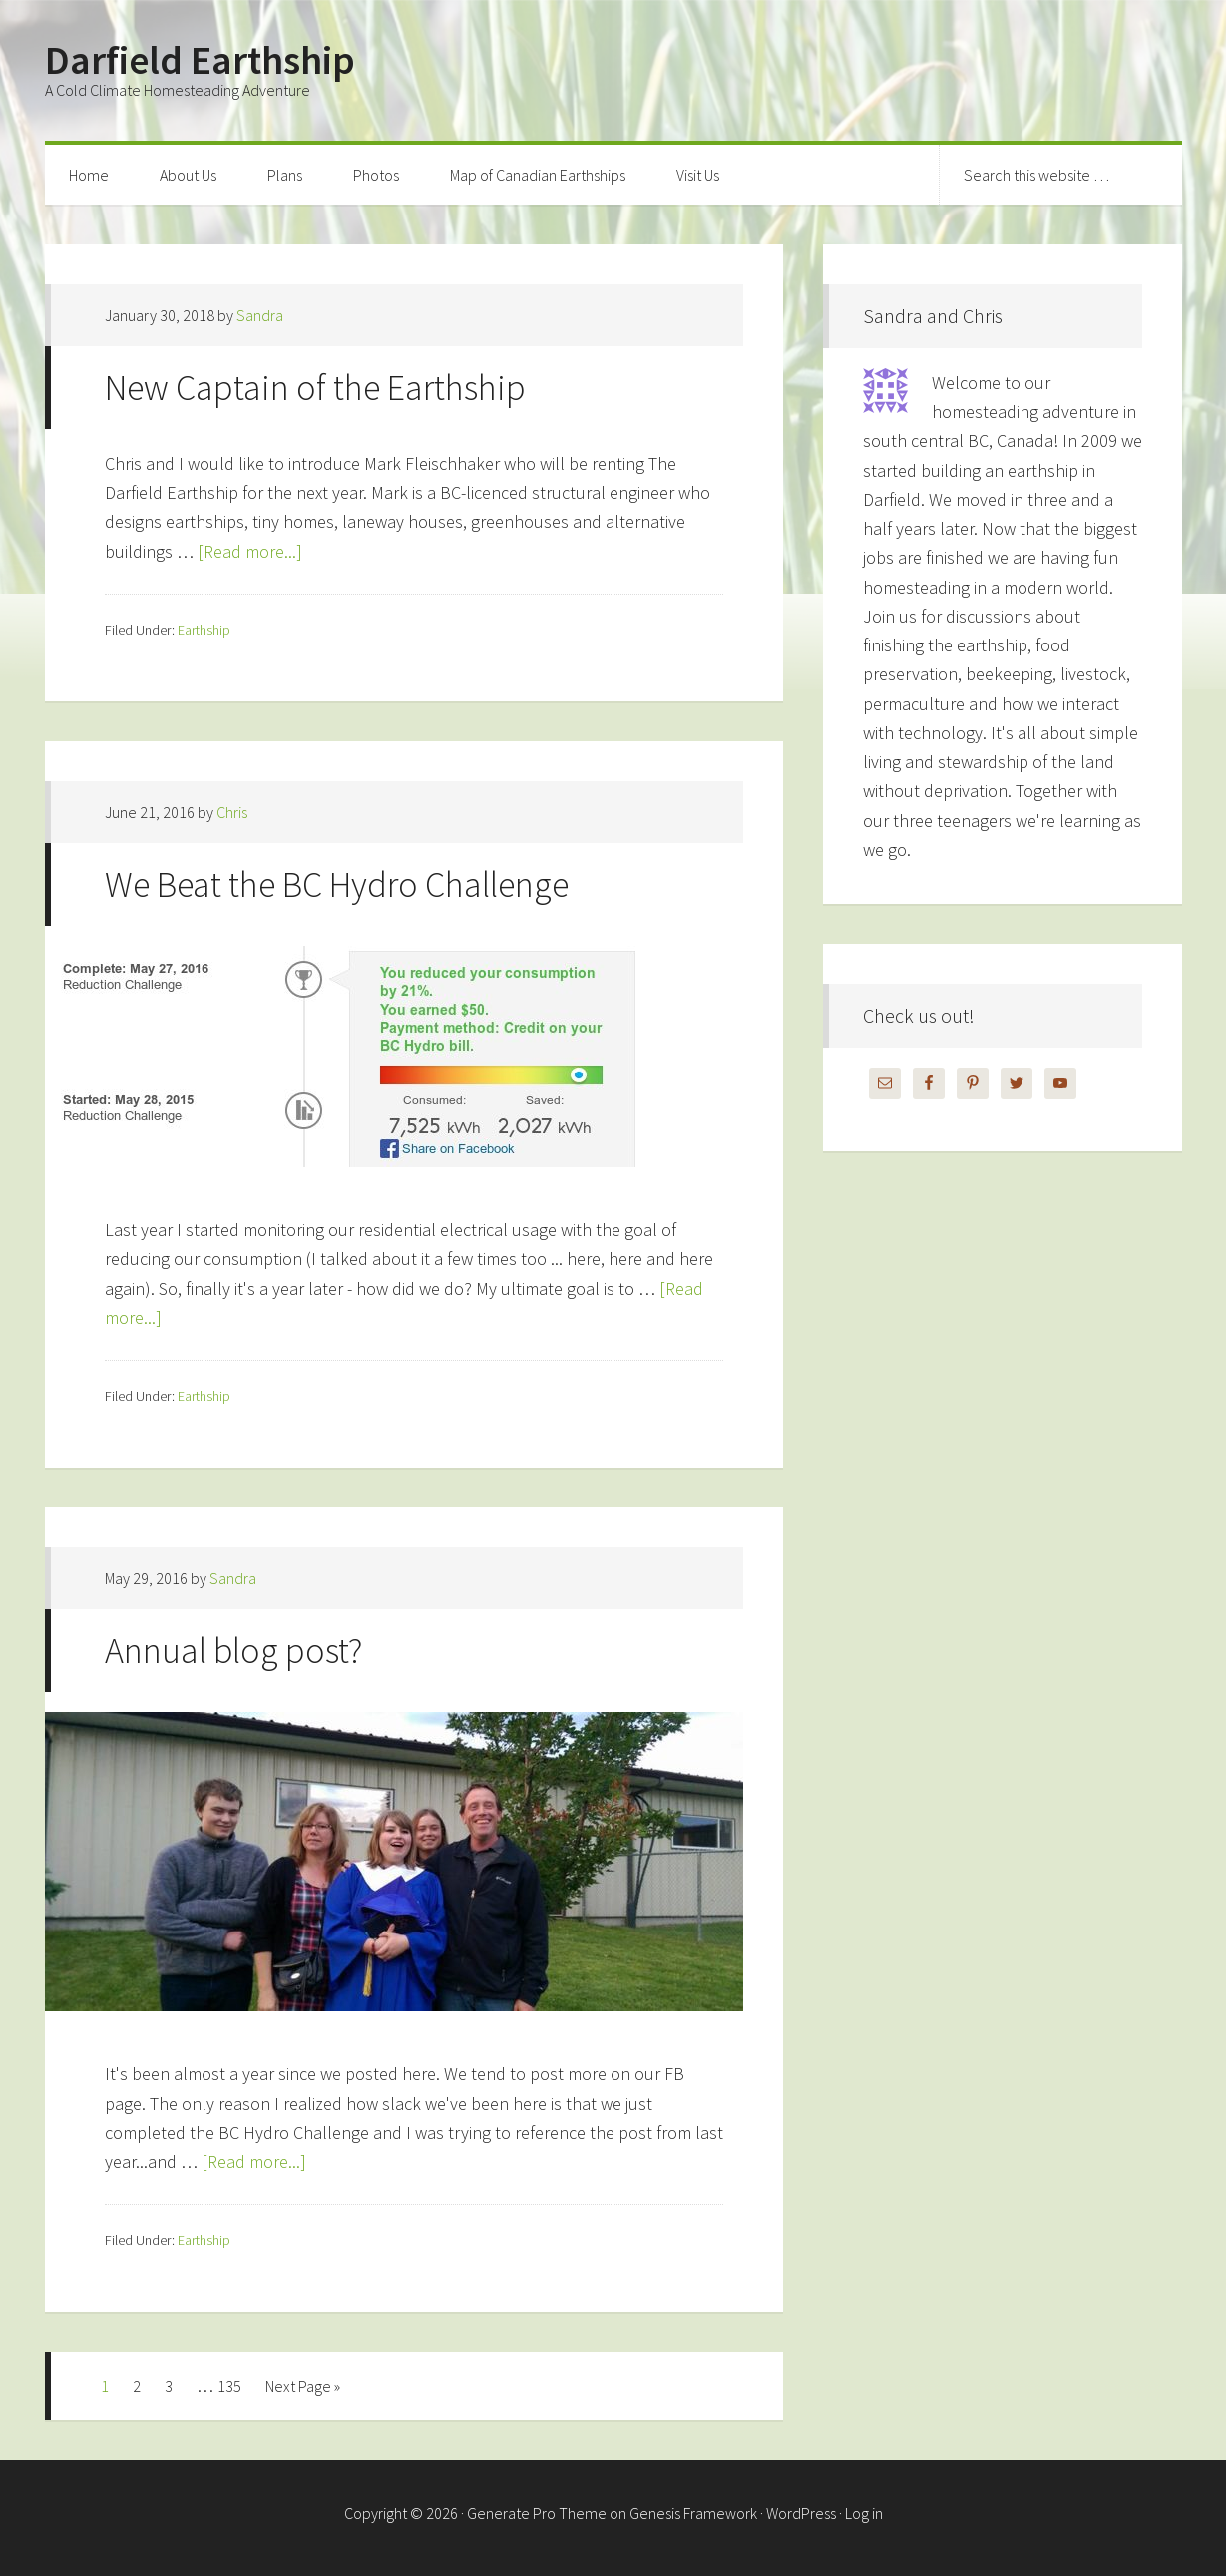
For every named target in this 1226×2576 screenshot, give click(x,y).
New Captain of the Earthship (315, 387)
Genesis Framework (693, 2513)
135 (229, 2386)
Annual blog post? (233, 1650)
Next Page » (302, 2386)
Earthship (204, 630)
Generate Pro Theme (537, 2513)
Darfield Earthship (200, 60)
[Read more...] (250, 551)
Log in (864, 2513)
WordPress (801, 2513)
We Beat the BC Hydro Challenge (337, 884)
